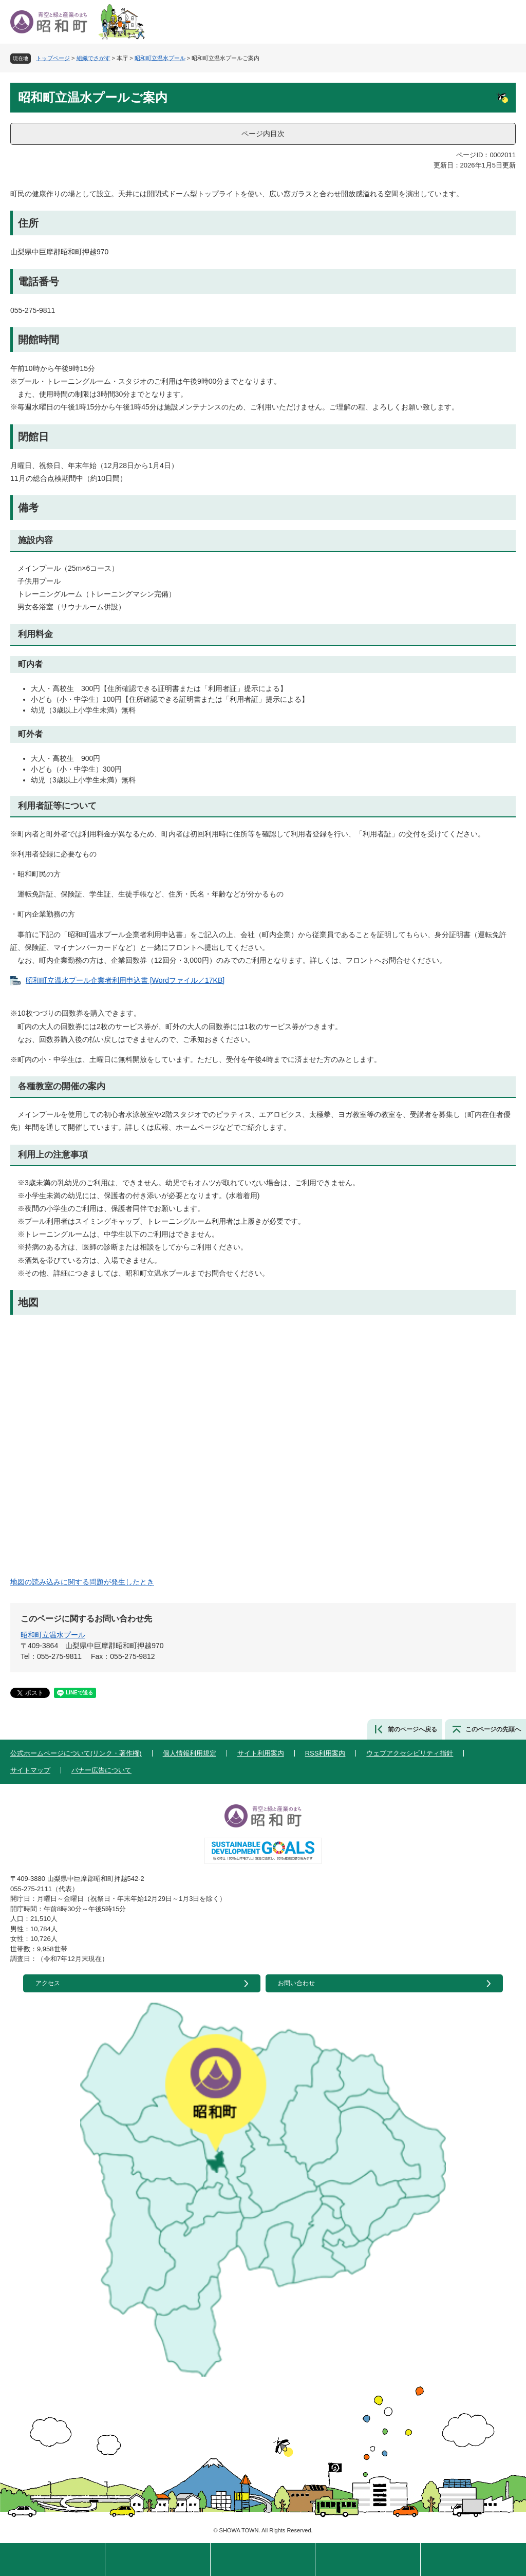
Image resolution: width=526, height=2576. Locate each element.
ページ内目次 (263, 133)
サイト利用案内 (260, 1753)
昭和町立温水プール (160, 58)
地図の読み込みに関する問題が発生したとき (82, 1582)
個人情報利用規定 (189, 1753)
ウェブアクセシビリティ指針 (409, 1753)
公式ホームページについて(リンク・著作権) (76, 1753)
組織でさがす (93, 58)
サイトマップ (30, 1770)
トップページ (53, 58)
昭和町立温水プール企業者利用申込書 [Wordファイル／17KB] (125, 980)
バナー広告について (101, 1770)
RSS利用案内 (325, 1753)
